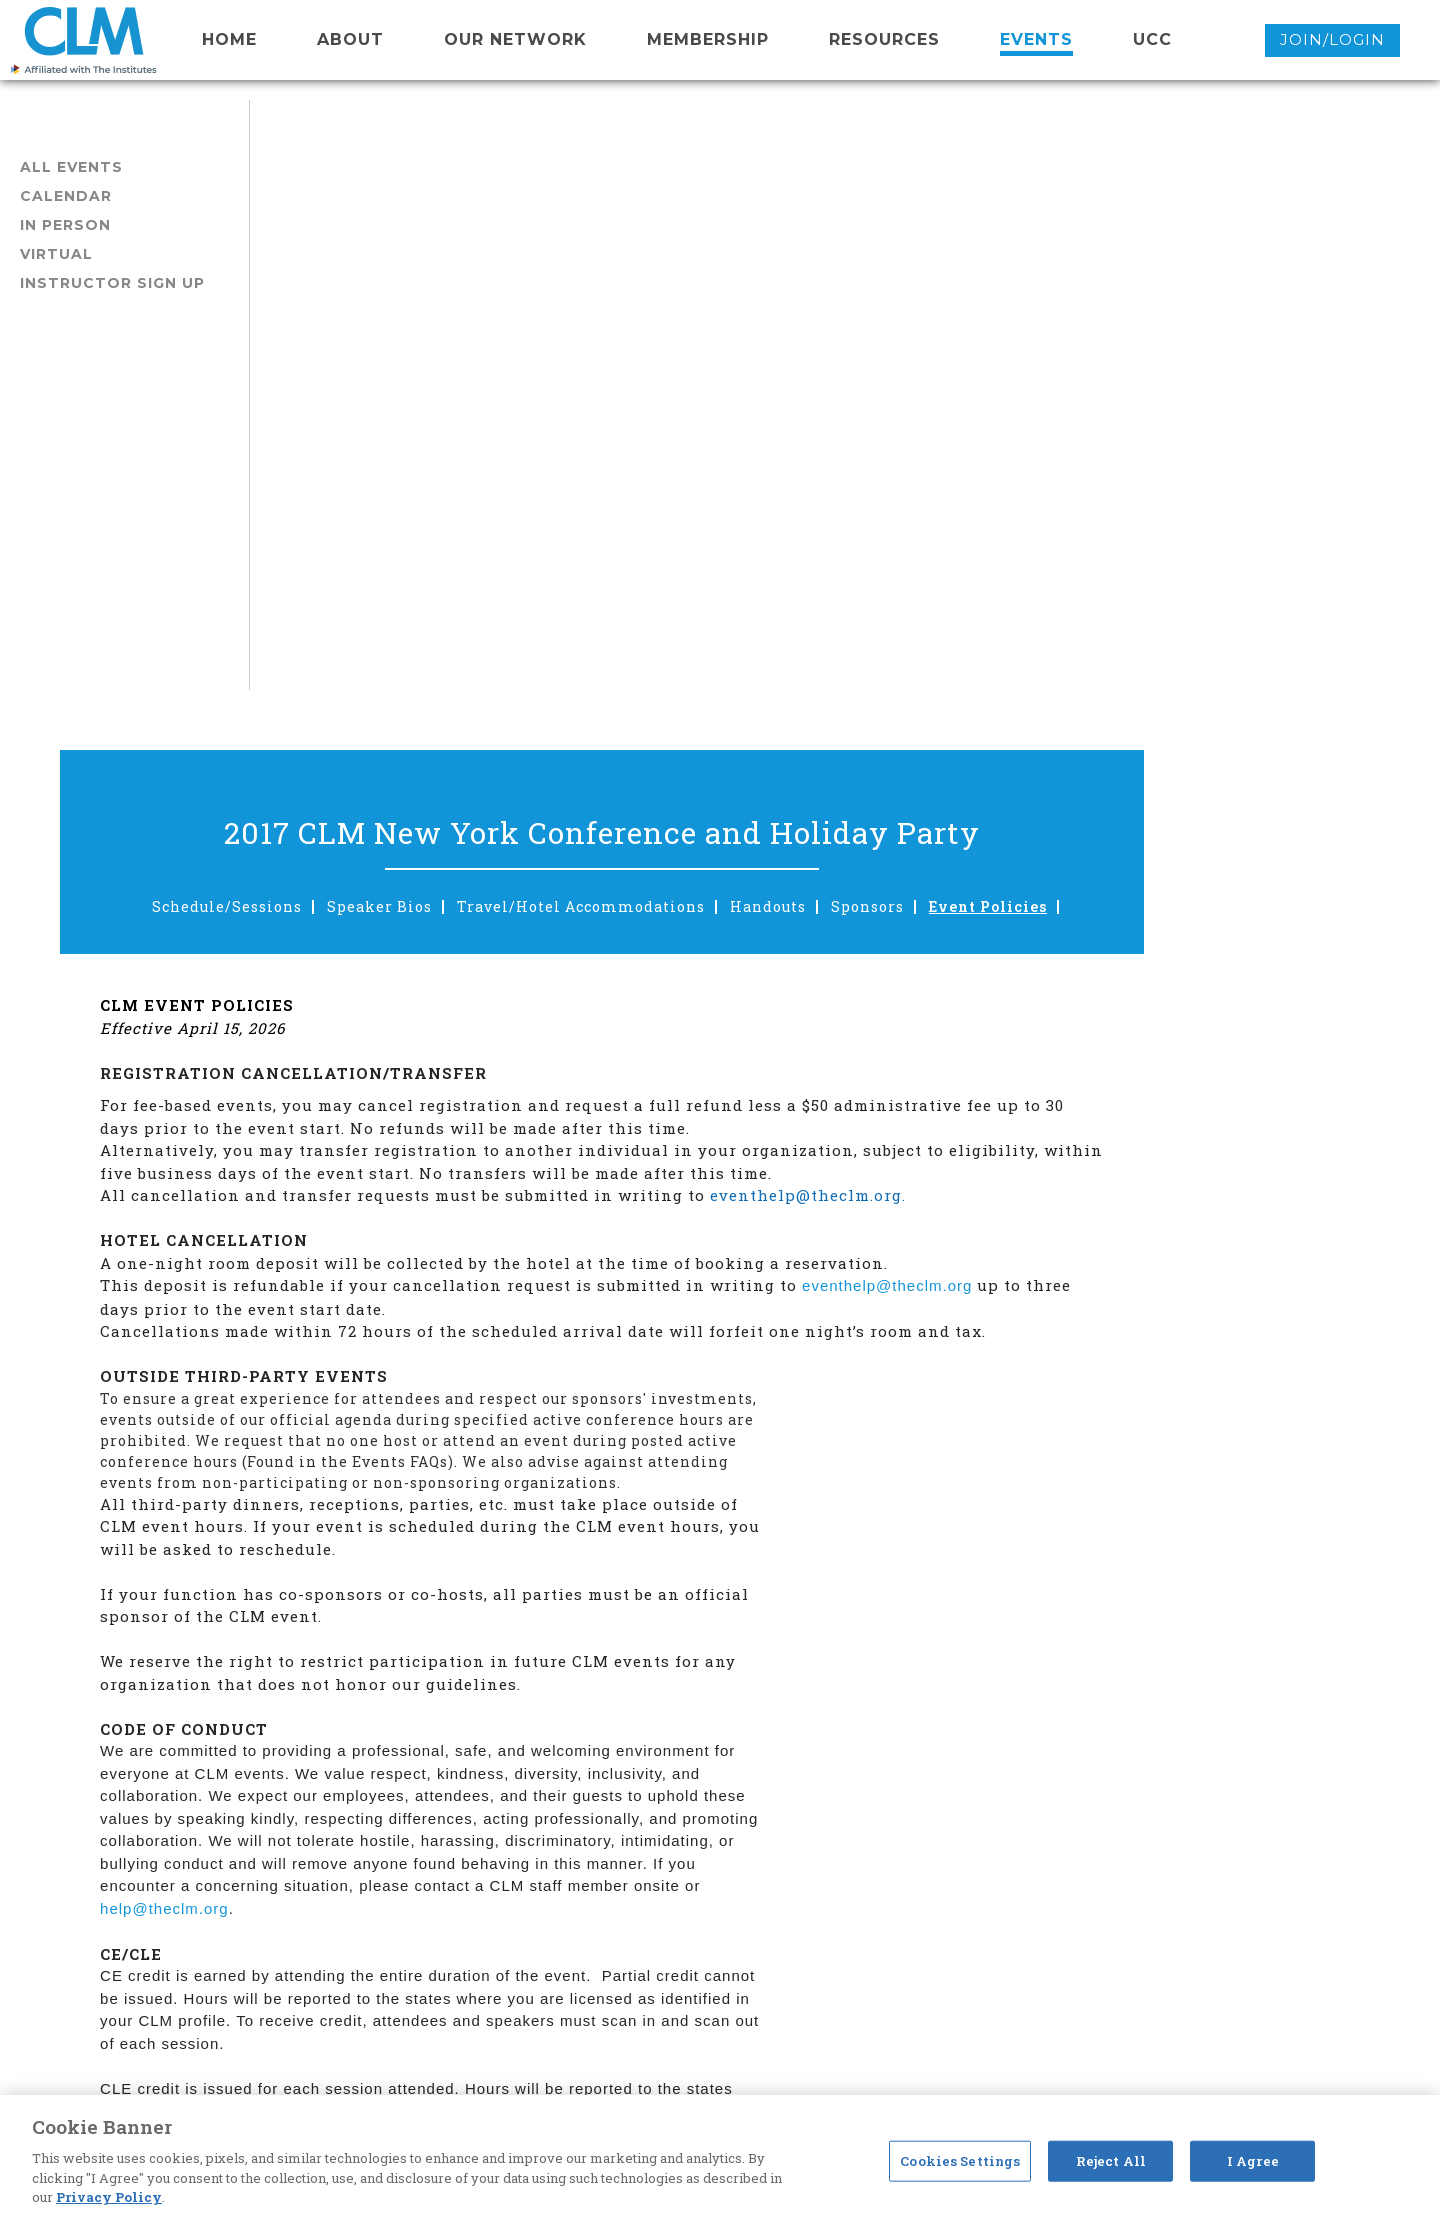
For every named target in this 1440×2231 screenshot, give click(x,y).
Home (229, 39)
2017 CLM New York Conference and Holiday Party (845, 242)
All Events (71, 167)
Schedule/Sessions (470, 317)
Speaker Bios (622, 317)
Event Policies (1231, 317)
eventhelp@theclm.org (1137, 695)
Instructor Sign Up (112, 283)
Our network (515, 39)
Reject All (1111, 2160)
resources (884, 39)
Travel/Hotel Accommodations (824, 317)
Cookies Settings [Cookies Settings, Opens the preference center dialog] (960, 2160)
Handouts (1011, 317)
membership (708, 39)
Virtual (56, 254)
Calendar (66, 196)
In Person (65, 225)
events (1036, 39)
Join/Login (1332, 39)
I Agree (1253, 2160)
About (350, 39)
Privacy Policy (109, 2197)
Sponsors (1110, 317)
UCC (1152, 39)
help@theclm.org (414, 1318)
